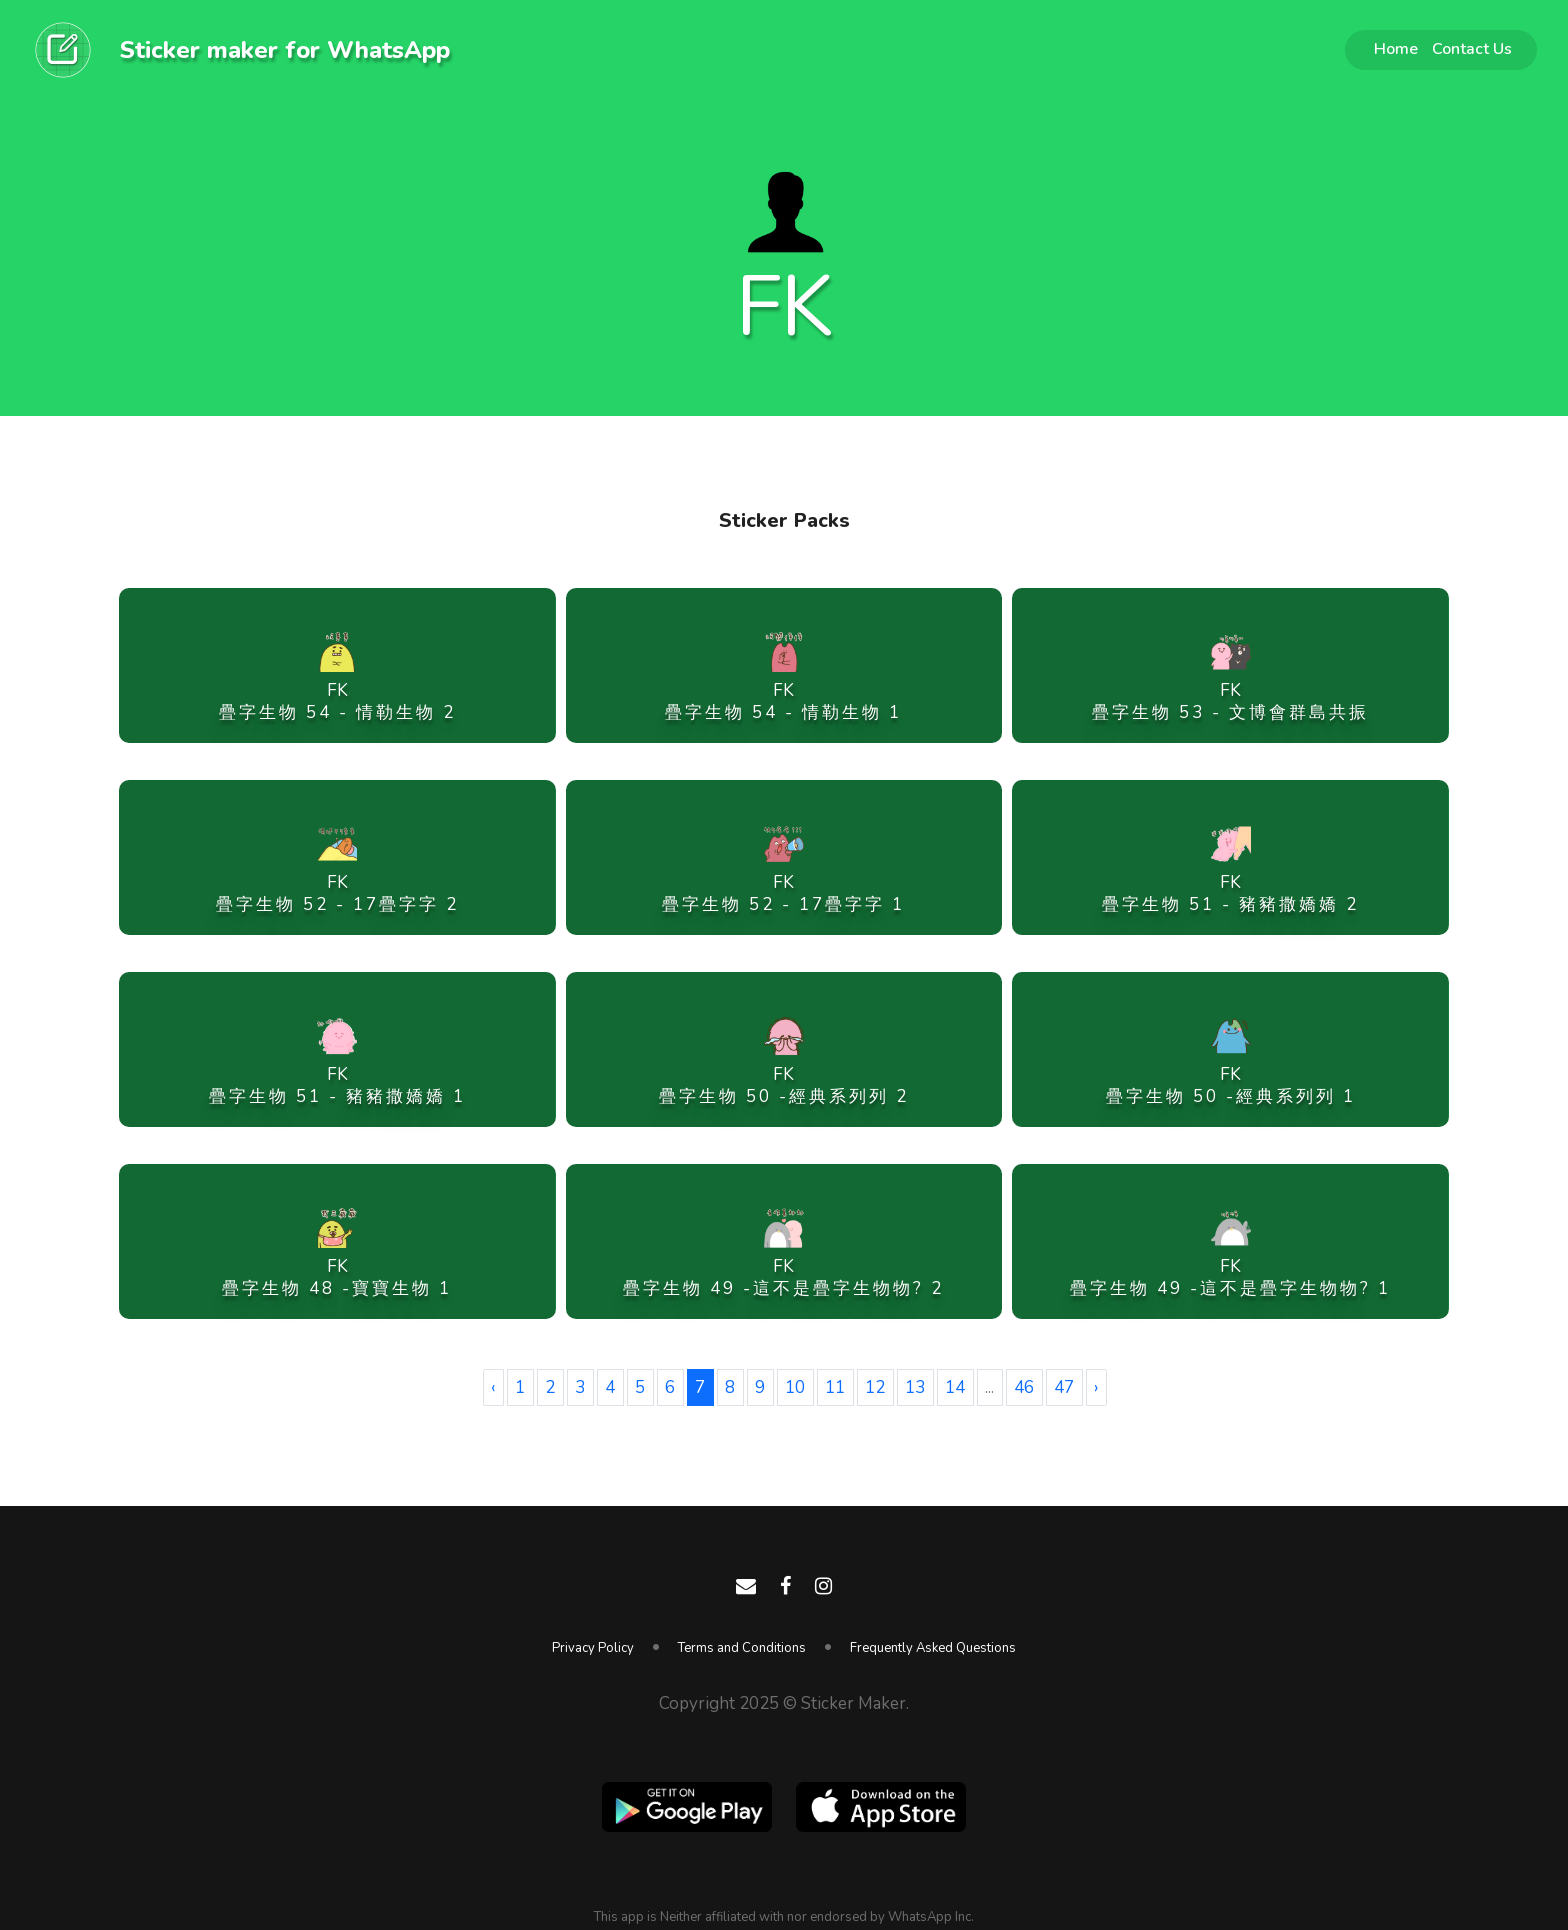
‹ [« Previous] (493, 1387)
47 (1064, 1387)
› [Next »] (1096, 1387)
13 (915, 1387)
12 (875, 1387)
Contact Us (1472, 49)
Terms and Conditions (742, 1648)
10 (795, 1387)
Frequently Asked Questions (933, 1648)
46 (1024, 1387)
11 (835, 1387)
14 (955, 1387)
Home (1396, 49)
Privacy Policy (593, 1648)
